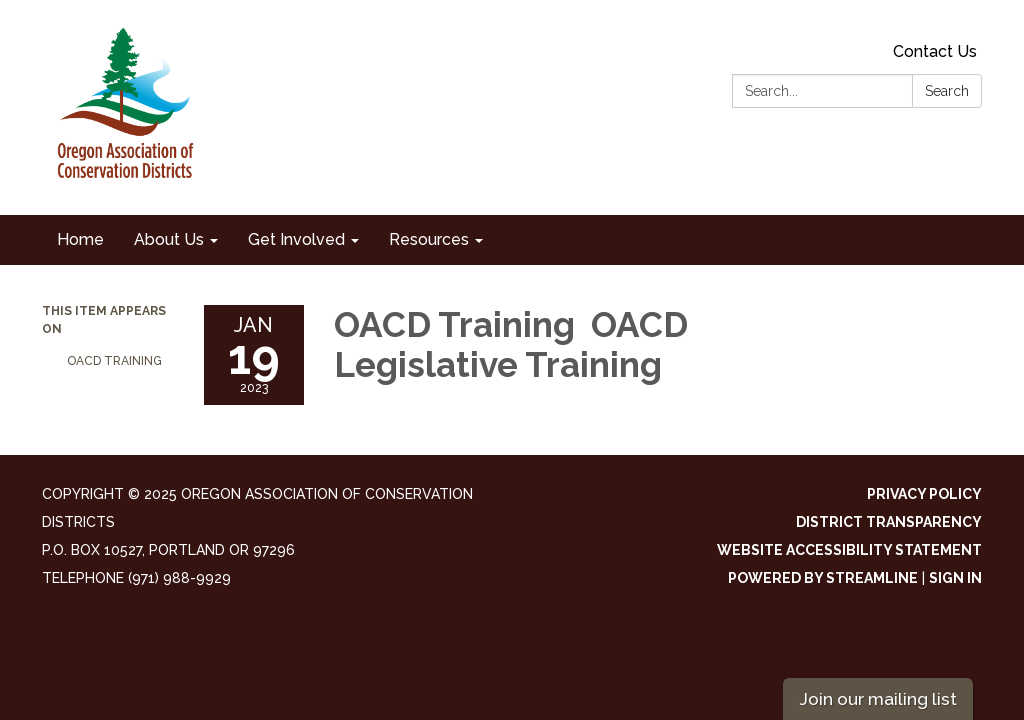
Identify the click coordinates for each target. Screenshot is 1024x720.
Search (947, 91)
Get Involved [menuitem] (296, 239)
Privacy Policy (924, 494)
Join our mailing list (878, 698)
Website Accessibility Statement (849, 550)
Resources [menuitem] (429, 239)
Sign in (955, 578)
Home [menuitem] (80, 239)
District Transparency (889, 522)
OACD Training (116, 361)
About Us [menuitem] (169, 239)
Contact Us (935, 51)
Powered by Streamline (823, 578)
